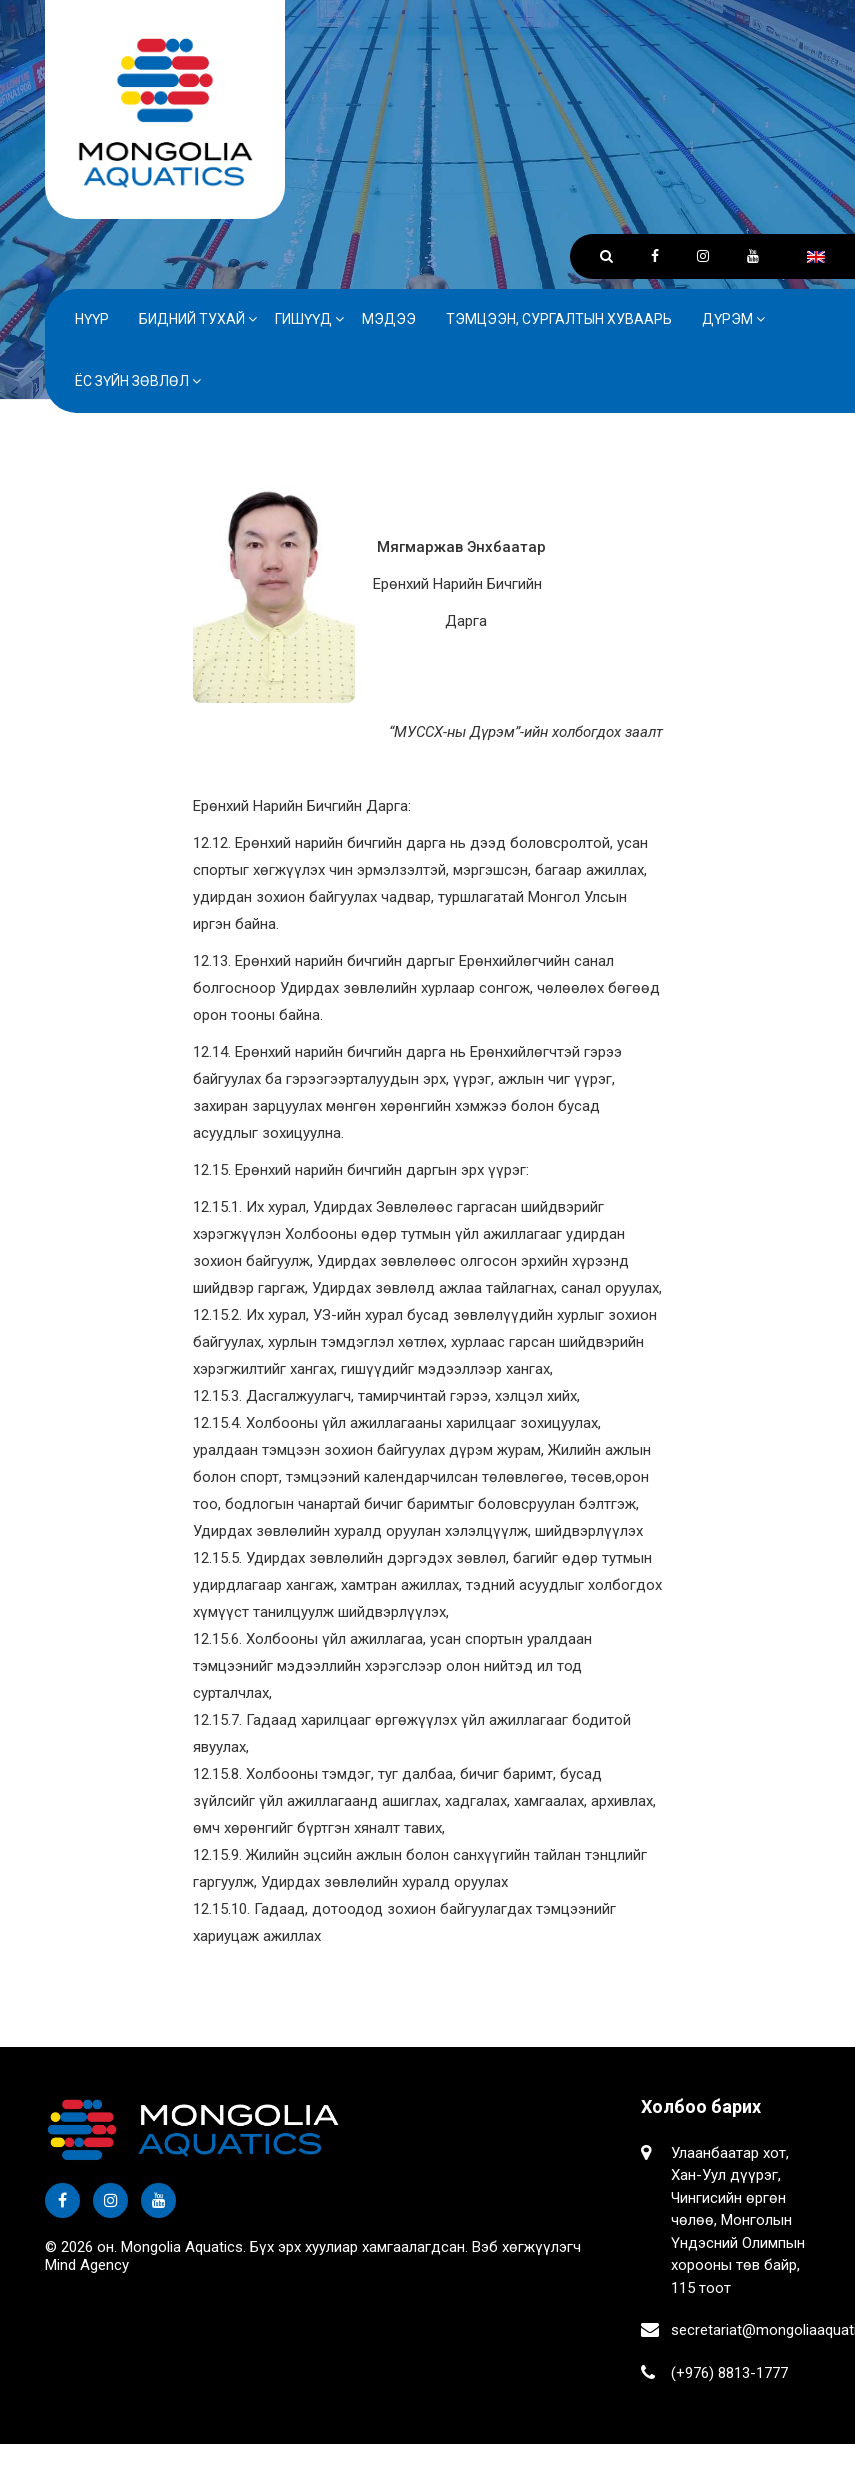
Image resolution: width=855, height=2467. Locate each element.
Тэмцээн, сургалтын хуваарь (559, 319)
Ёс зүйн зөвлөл (132, 381)
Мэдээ (389, 319)
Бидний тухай (192, 319)
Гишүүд (303, 319)
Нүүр (92, 319)
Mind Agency (87, 2265)
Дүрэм (727, 319)
